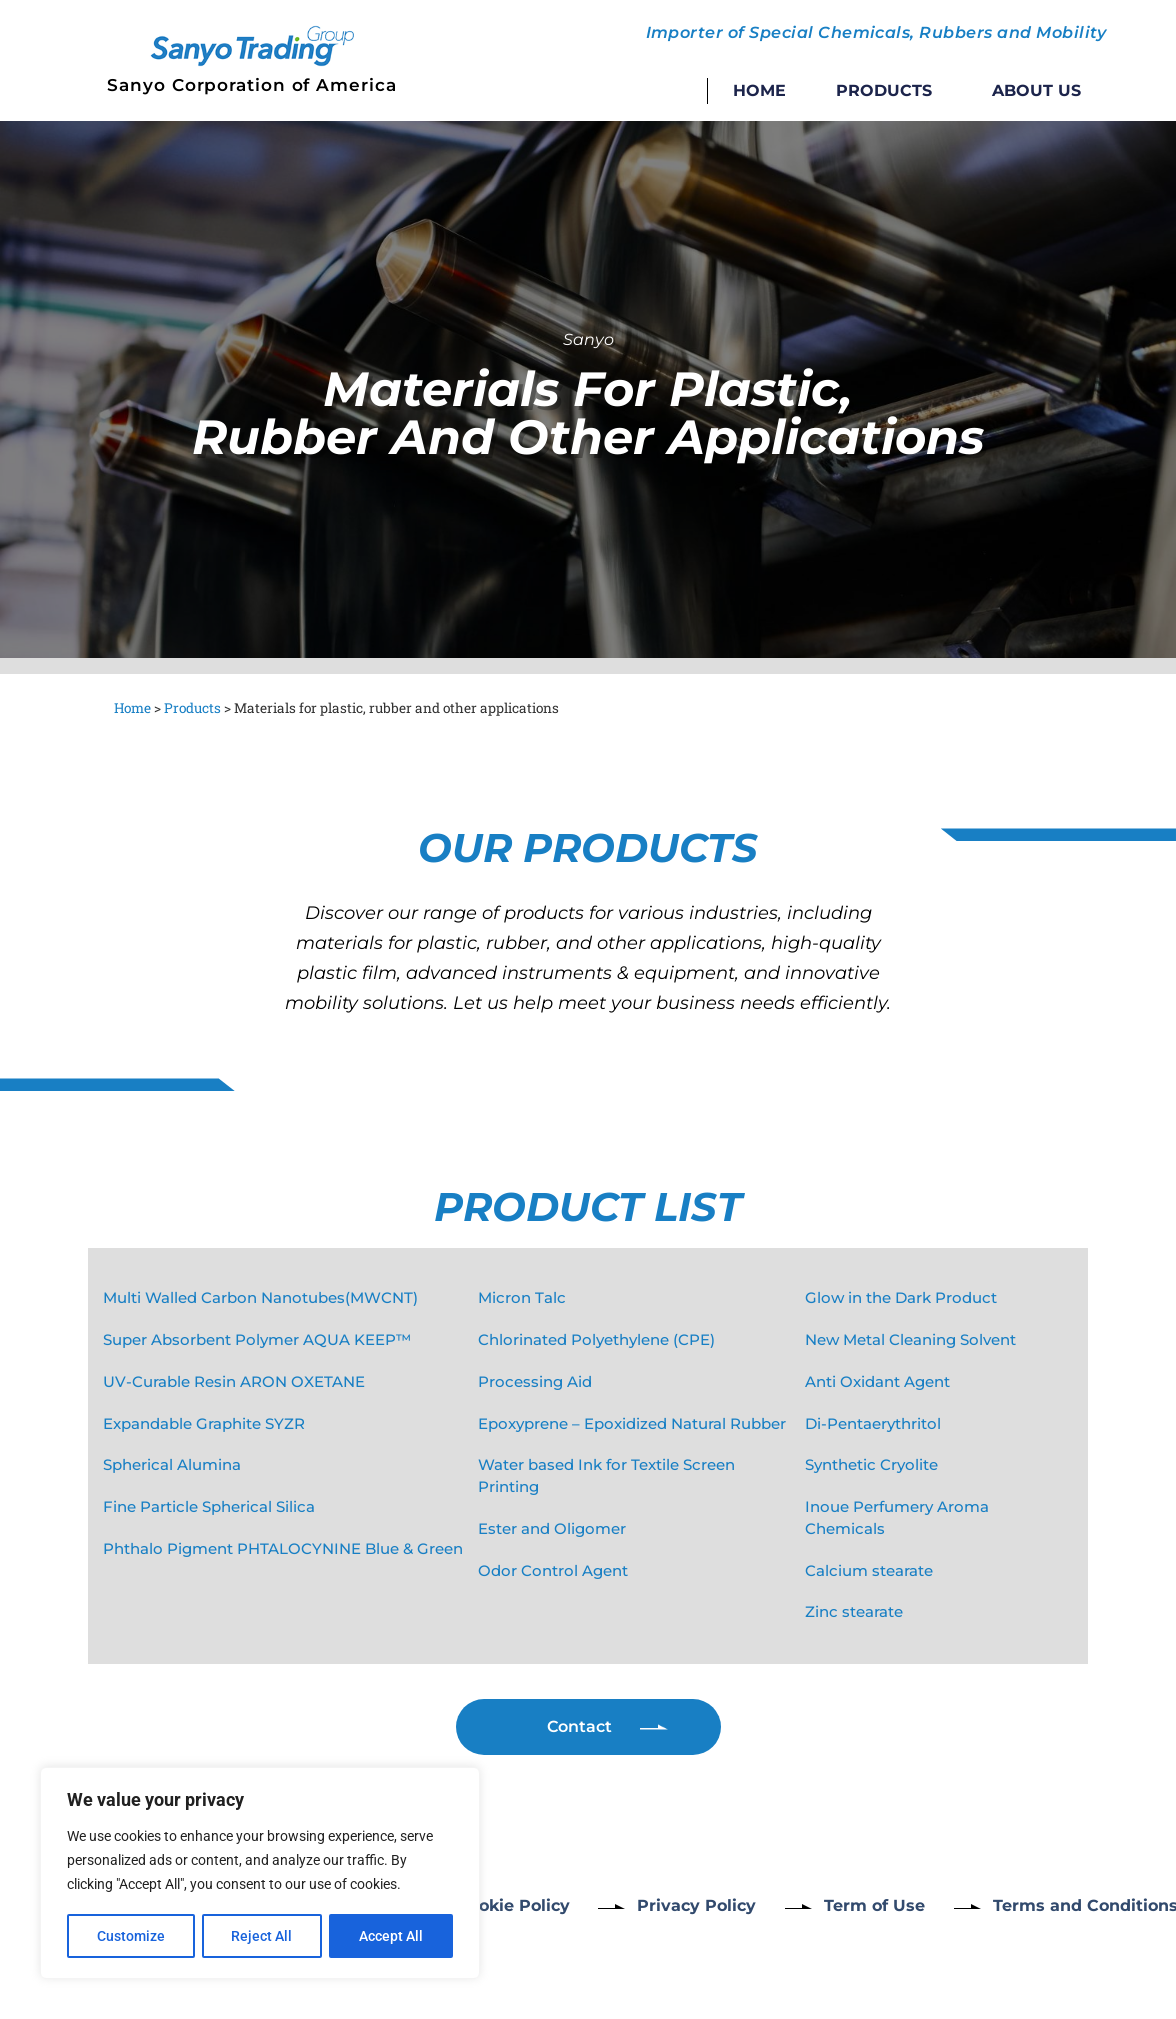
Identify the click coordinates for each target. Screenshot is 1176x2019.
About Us (1036, 90)
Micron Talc (522, 1298)
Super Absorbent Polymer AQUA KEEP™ (257, 1340)
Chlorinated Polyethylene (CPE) (596, 1340)
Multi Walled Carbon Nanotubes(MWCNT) (260, 1298)
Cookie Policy (513, 1905)
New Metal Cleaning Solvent (910, 1340)
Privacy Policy (698, 1905)
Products (889, 91)
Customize (131, 1936)
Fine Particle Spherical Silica (209, 1507)
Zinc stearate (854, 1612)
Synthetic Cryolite (871, 1465)
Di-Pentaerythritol (873, 1424)
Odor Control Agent (553, 1571)
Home (759, 90)
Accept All (392, 1936)
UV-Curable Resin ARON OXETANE (234, 1382)
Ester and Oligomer (552, 1529)
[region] (260, 1874)
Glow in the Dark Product (901, 1298)
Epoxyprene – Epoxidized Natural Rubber (632, 1424)
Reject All (262, 1936)
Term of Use (877, 1905)
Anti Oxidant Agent (877, 1382)
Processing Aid (535, 1382)
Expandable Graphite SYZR (204, 1424)
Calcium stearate (869, 1571)
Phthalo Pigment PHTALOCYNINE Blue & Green (283, 1549)
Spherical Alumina (172, 1465)
